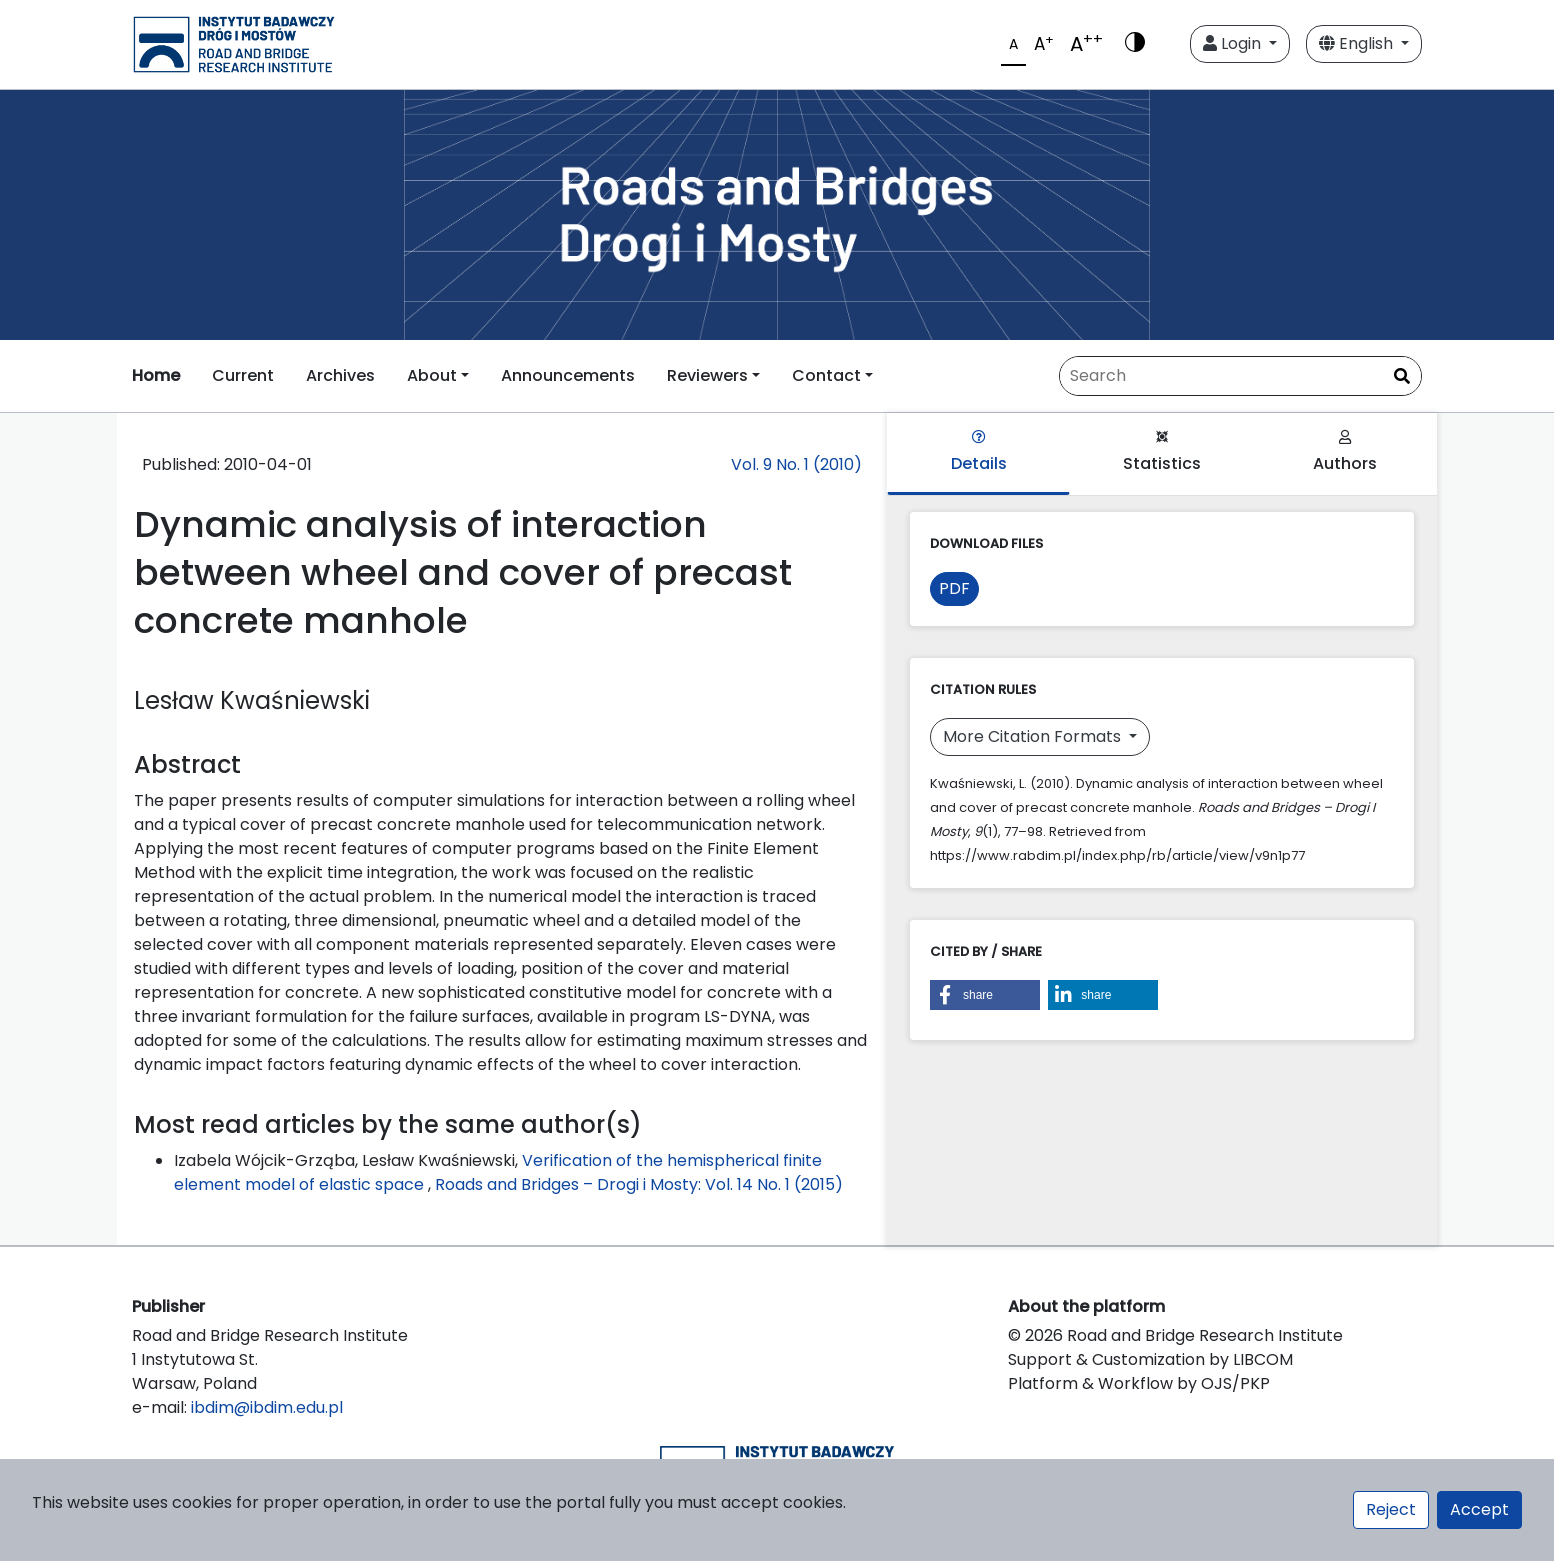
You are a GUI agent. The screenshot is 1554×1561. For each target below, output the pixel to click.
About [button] (432, 375)
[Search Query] (1240, 376)
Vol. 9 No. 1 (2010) (796, 464)
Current (243, 375)
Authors (1345, 452)
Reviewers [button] (707, 375)
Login (1234, 43)
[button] (985, 995)
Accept (1479, 1509)
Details (979, 452)
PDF (954, 588)
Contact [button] (826, 375)
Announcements (568, 375)
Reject (1391, 1509)
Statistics (1162, 452)
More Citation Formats (1034, 736)
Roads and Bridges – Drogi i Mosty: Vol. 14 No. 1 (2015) (639, 1184)
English (1358, 43)
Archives (340, 375)
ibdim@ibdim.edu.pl (267, 1407)
